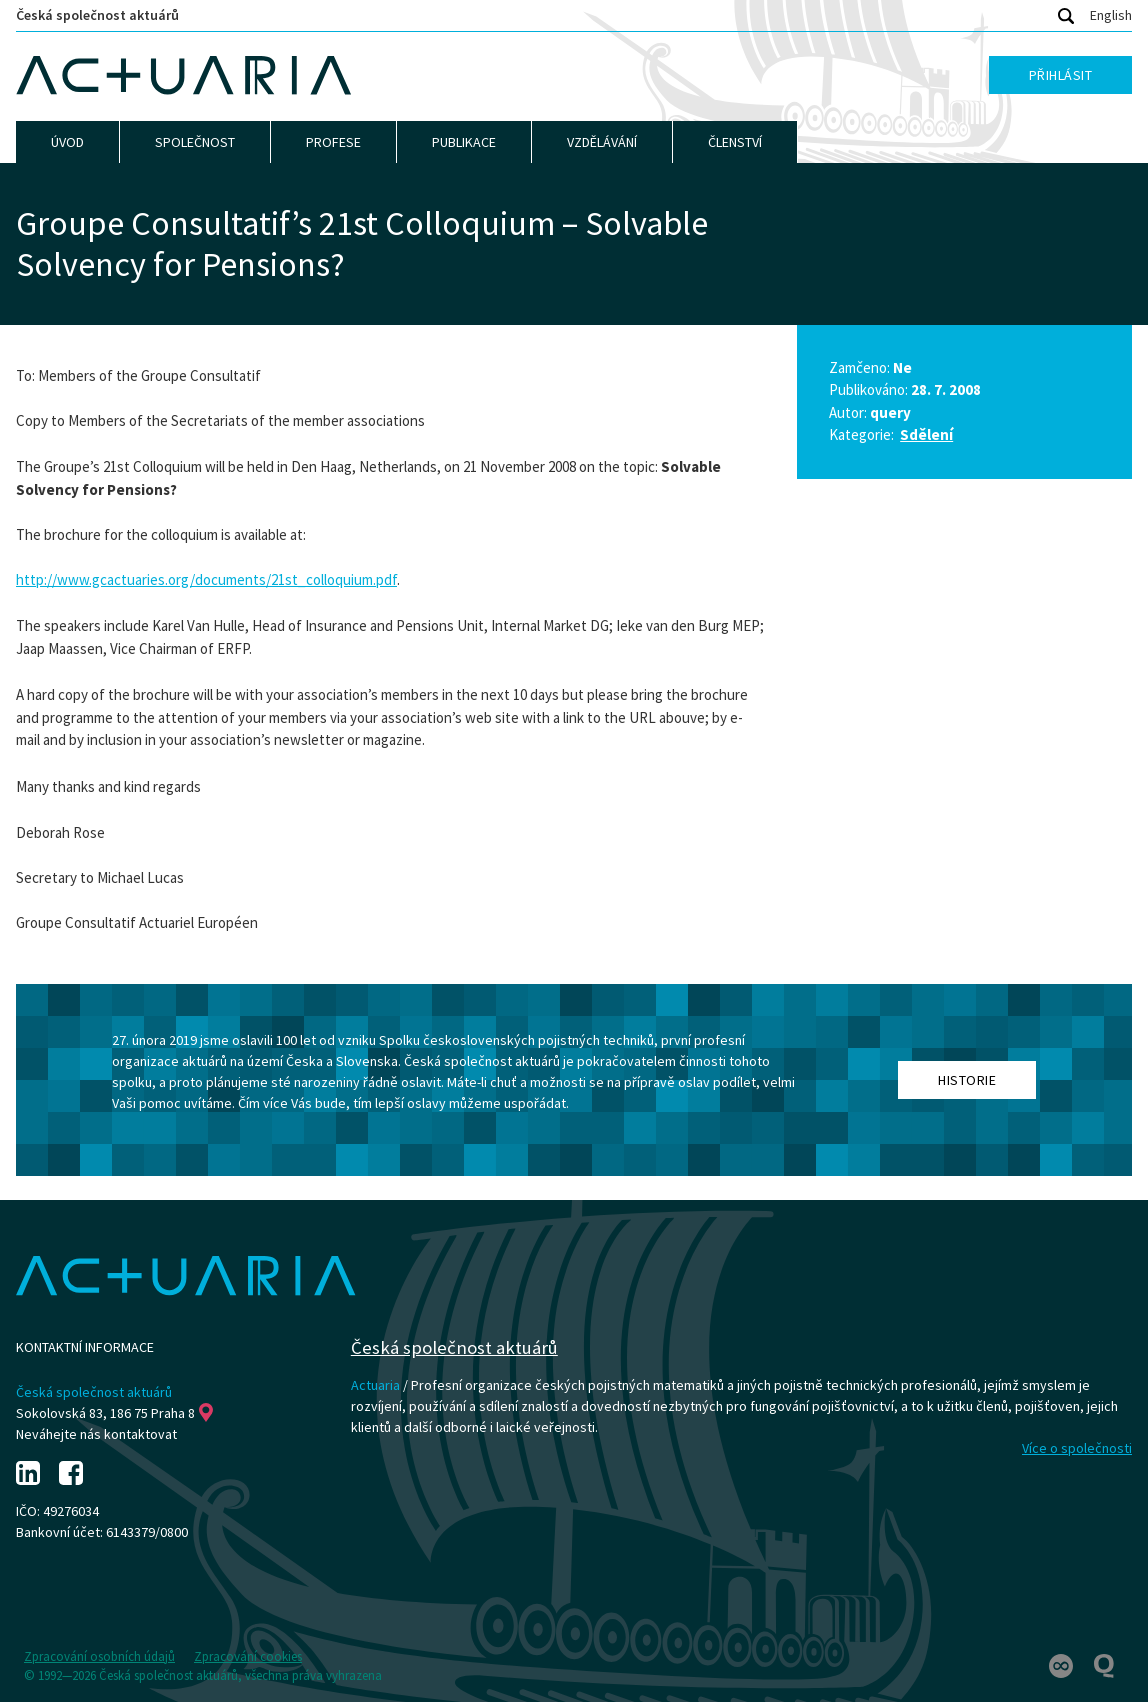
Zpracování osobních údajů (99, 1656)
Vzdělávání (602, 142)
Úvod (67, 142)
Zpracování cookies (248, 1656)
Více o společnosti (1077, 1448)
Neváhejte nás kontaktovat (96, 1434)
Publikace (464, 142)
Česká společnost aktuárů (97, 15)
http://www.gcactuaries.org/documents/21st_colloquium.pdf (206, 579)
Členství (735, 142)
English (1111, 15)
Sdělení (926, 434)
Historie (967, 1080)
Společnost (195, 142)
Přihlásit (1061, 75)
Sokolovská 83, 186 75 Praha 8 (114, 1413)
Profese (333, 142)
